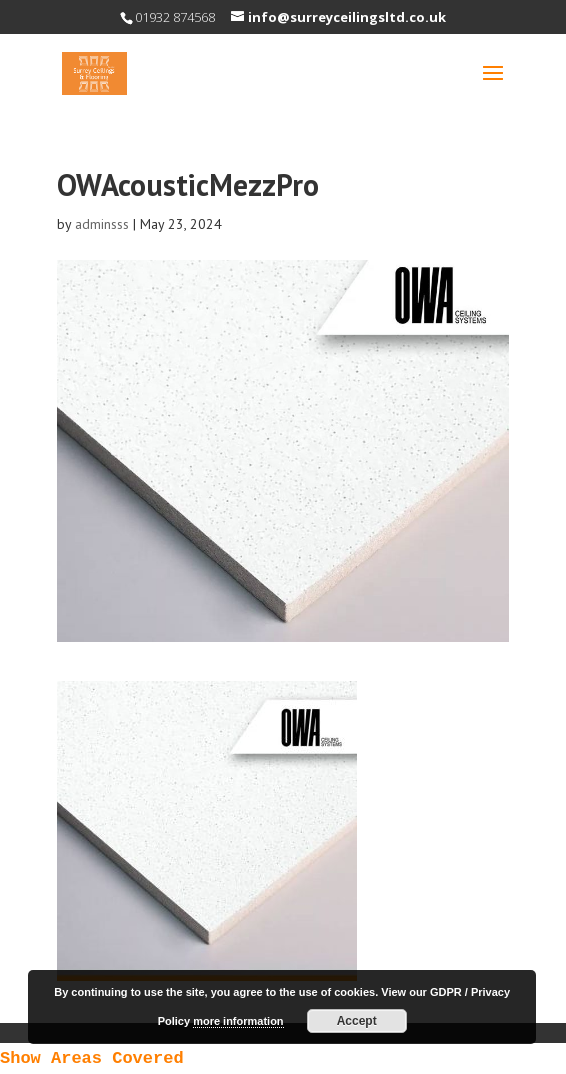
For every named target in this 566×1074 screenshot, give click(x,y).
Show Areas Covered (92, 1058)
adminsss (102, 224)
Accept (357, 1021)
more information (238, 1021)
